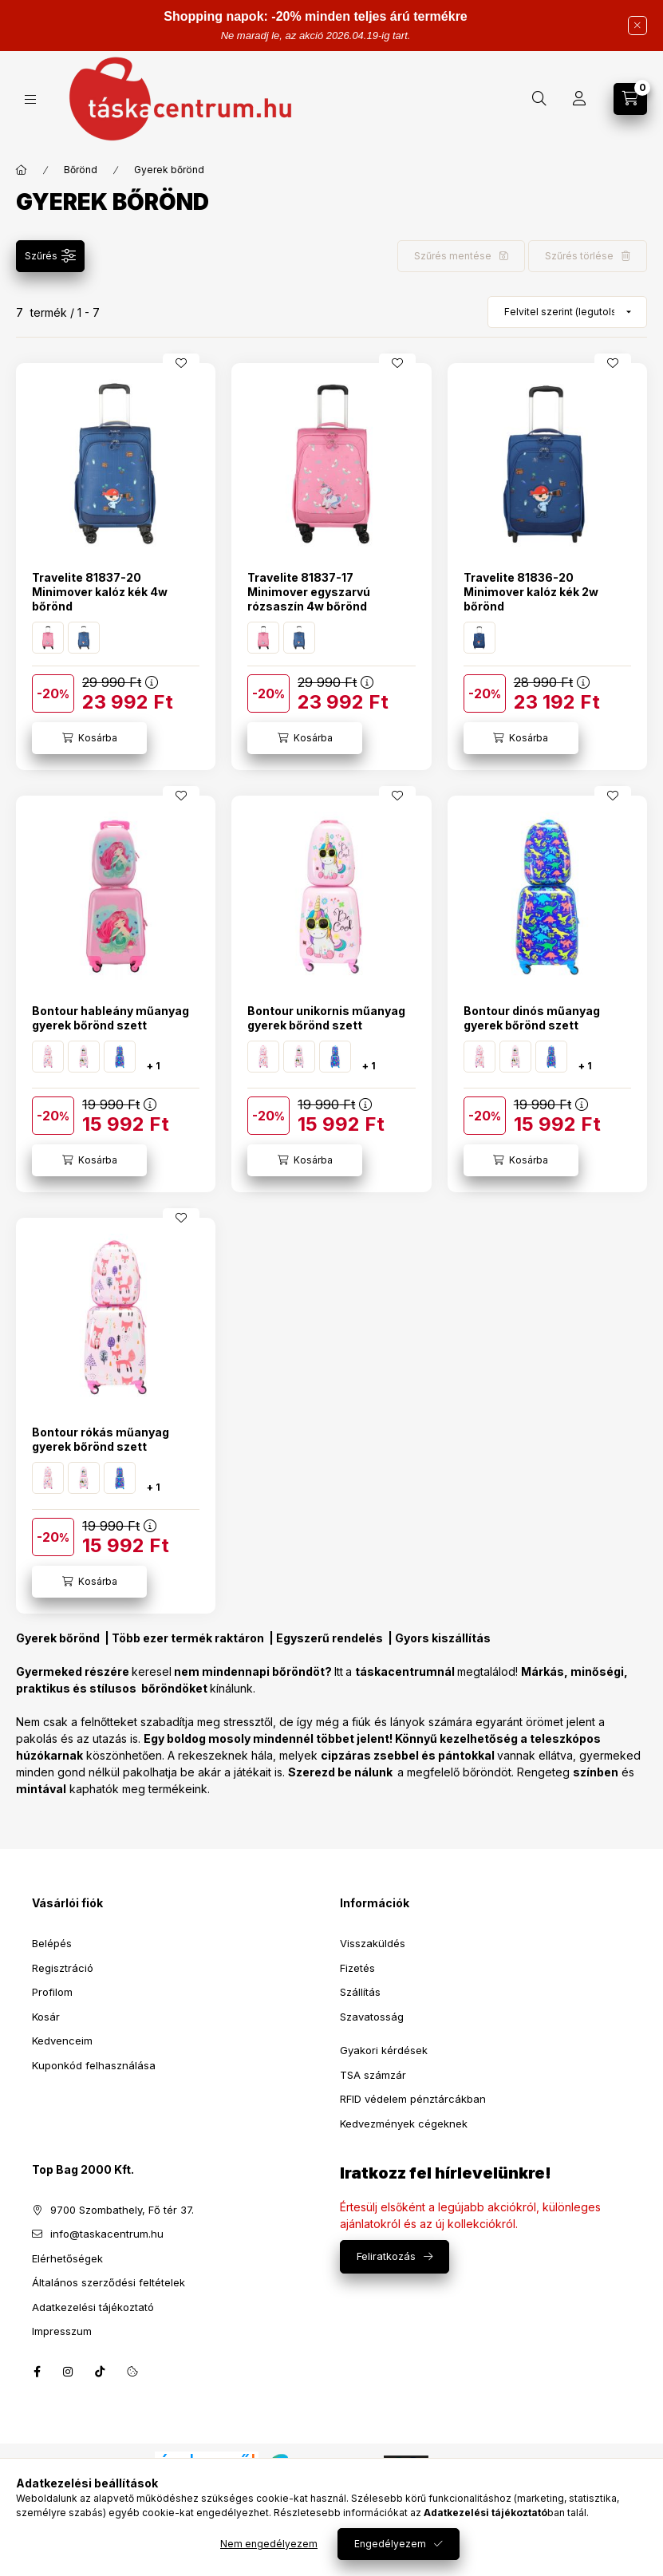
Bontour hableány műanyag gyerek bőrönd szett (110, 1018)
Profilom (52, 1991)
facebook (37, 2372)
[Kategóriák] (30, 99)
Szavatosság (372, 2016)
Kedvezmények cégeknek (404, 2123)
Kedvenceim (62, 2040)
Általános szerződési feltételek (108, 2282)
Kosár (46, 2016)
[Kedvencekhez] (181, 363)
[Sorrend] (567, 312)
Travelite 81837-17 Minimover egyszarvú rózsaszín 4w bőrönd (308, 592)
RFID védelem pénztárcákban (413, 2098)
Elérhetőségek (67, 2258)
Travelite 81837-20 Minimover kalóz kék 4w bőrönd (100, 592)
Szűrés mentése (452, 256)
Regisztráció (62, 1968)
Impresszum (62, 2331)
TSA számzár (373, 2074)
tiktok (100, 2372)
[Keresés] (539, 99)
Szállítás (360, 1991)
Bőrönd (80, 170)
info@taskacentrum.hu (107, 2233)
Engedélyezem (390, 2544)
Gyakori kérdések (384, 2050)
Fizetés (357, 1968)
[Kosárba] (89, 738)
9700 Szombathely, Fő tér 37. (122, 2209)
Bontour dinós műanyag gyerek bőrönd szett (532, 1018)
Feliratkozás (386, 2256)
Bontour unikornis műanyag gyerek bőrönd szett (326, 1018)
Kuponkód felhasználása (94, 2065)
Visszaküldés (372, 1943)
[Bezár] (637, 25)
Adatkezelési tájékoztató (93, 2307)
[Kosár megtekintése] (630, 99)
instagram (69, 2372)
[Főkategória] (21, 170)
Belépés (52, 1943)
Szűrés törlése (579, 256)
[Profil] (579, 99)
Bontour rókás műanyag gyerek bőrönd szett (100, 1439)
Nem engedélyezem (269, 2544)
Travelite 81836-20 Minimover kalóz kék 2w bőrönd (531, 592)
